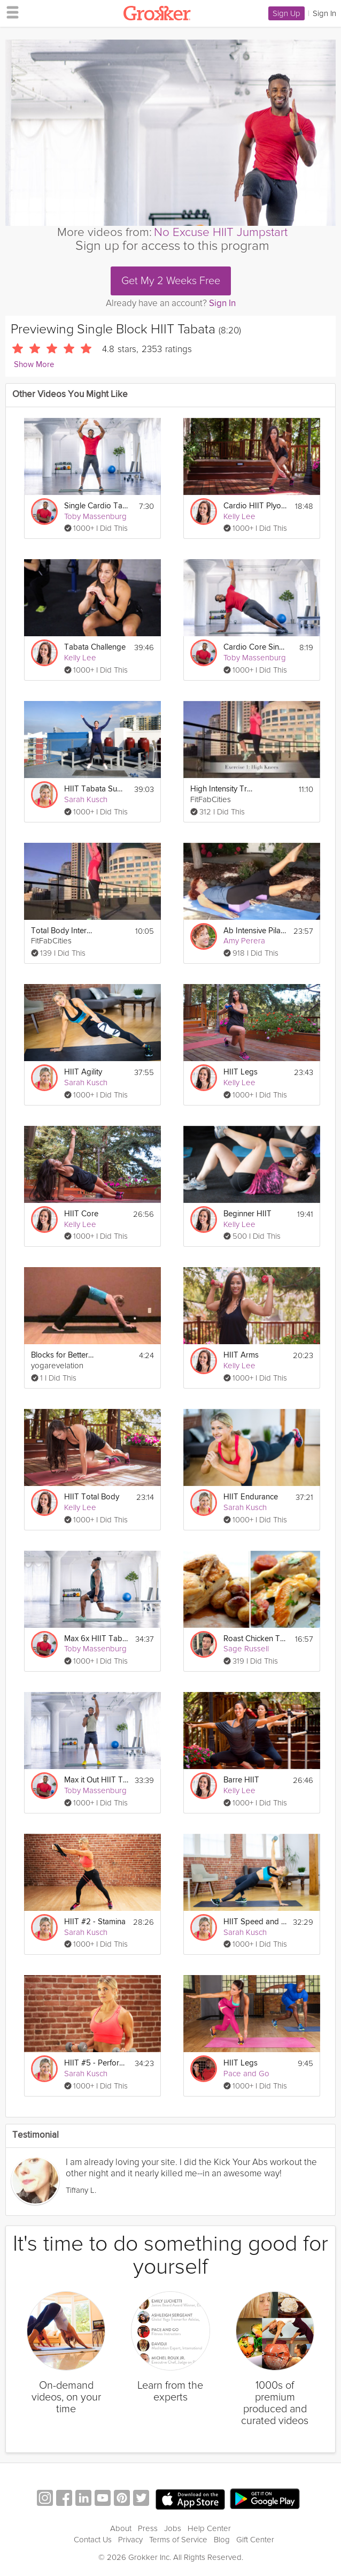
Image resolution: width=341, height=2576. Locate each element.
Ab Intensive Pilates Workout (255, 931)
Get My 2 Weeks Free (170, 281)
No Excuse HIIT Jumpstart (221, 232)
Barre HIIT (241, 1780)
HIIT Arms (241, 1355)
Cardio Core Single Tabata (255, 647)
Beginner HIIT (247, 1214)
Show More (34, 365)
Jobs (172, 2528)
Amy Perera (244, 941)
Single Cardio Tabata (96, 506)
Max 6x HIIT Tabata (96, 1639)
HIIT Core (81, 1214)
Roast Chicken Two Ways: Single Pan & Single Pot (255, 1639)
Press (148, 2528)
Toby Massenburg (95, 516)
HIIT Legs (240, 1072)
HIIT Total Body (91, 1497)
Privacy (130, 2539)
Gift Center (255, 2539)
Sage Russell (246, 1648)
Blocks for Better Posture (63, 1355)
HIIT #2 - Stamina (95, 1922)
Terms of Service (178, 2539)
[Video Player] (170, 133)
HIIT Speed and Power (254, 1922)
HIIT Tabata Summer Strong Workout (96, 789)
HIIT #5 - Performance (96, 2063)
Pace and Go (246, 2073)
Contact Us (93, 2539)
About (120, 2528)
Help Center (209, 2528)
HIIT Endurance (250, 1497)
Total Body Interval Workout (63, 931)
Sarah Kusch (85, 799)
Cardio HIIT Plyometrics (255, 506)
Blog (222, 2539)
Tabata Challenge (95, 647)
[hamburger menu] (9, 11)
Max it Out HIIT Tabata (96, 1780)
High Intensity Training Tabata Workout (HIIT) (222, 789)
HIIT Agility (83, 1072)
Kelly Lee (239, 516)
